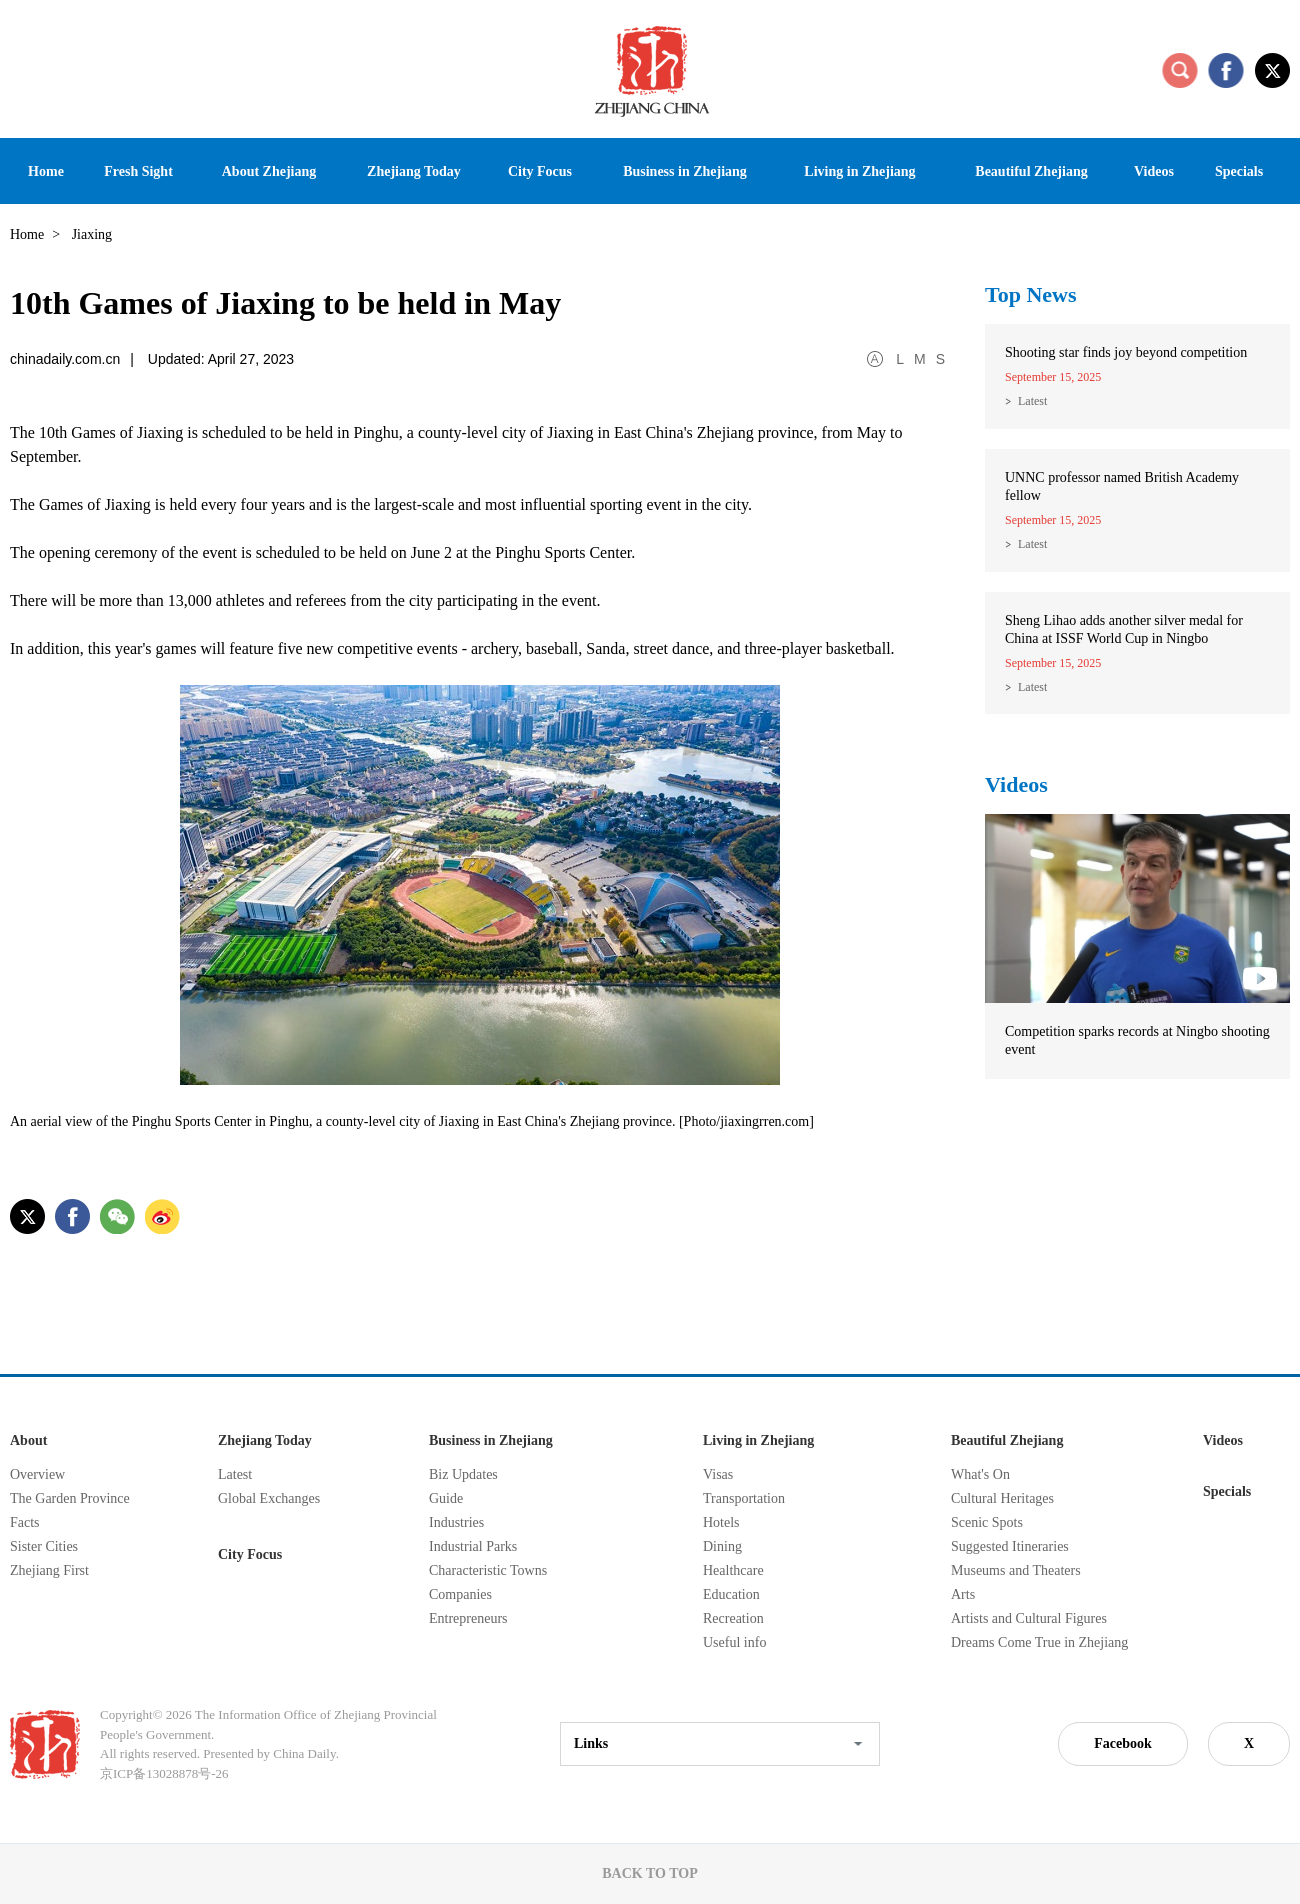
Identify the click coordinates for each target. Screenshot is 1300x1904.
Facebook (1123, 1743)
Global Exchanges (269, 1498)
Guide (446, 1498)
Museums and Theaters (1016, 1570)
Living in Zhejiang (758, 1440)
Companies (460, 1594)
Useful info (734, 1642)
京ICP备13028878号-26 (164, 1773)
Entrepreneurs (468, 1618)
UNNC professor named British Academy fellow (1122, 486)
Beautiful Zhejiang (1007, 1440)
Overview (37, 1474)
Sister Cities (44, 1546)
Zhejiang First (49, 1570)
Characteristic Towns (488, 1570)
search (1180, 70)
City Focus (250, 1554)
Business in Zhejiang (491, 1440)
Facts (25, 1522)
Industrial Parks (473, 1546)
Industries (456, 1522)
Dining (722, 1546)
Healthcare (733, 1570)
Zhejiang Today (265, 1440)
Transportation (744, 1498)
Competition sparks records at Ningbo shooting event (1137, 1040)
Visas (718, 1474)
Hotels (721, 1522)
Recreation (733, 1618)
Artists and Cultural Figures (1029, 1618)
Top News (1031, 294)
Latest (1032, 401)
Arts (963, 1594)
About (28, 1440)
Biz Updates (463, 1474)
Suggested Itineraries (1010, 1546)
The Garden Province (70, 1498)
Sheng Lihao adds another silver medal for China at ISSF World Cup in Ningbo (1124, 629)
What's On (980, 1474)
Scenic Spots (987, 1522)
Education (731, 1594)
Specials (1227, 1491)
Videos (1016, 784)
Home (27, 234)
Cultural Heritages (1002, 1498)
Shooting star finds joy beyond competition (1126, 352)
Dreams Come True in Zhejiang (1039, 1642)
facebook (1226, 70)
